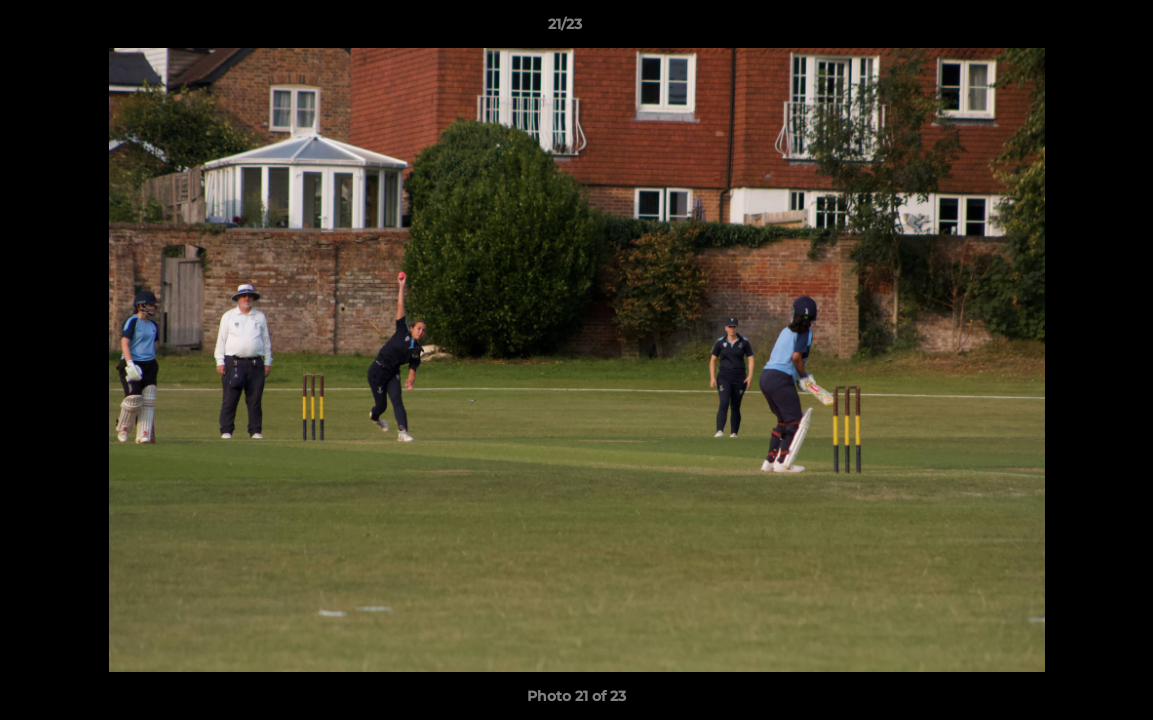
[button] (1069, 29)
